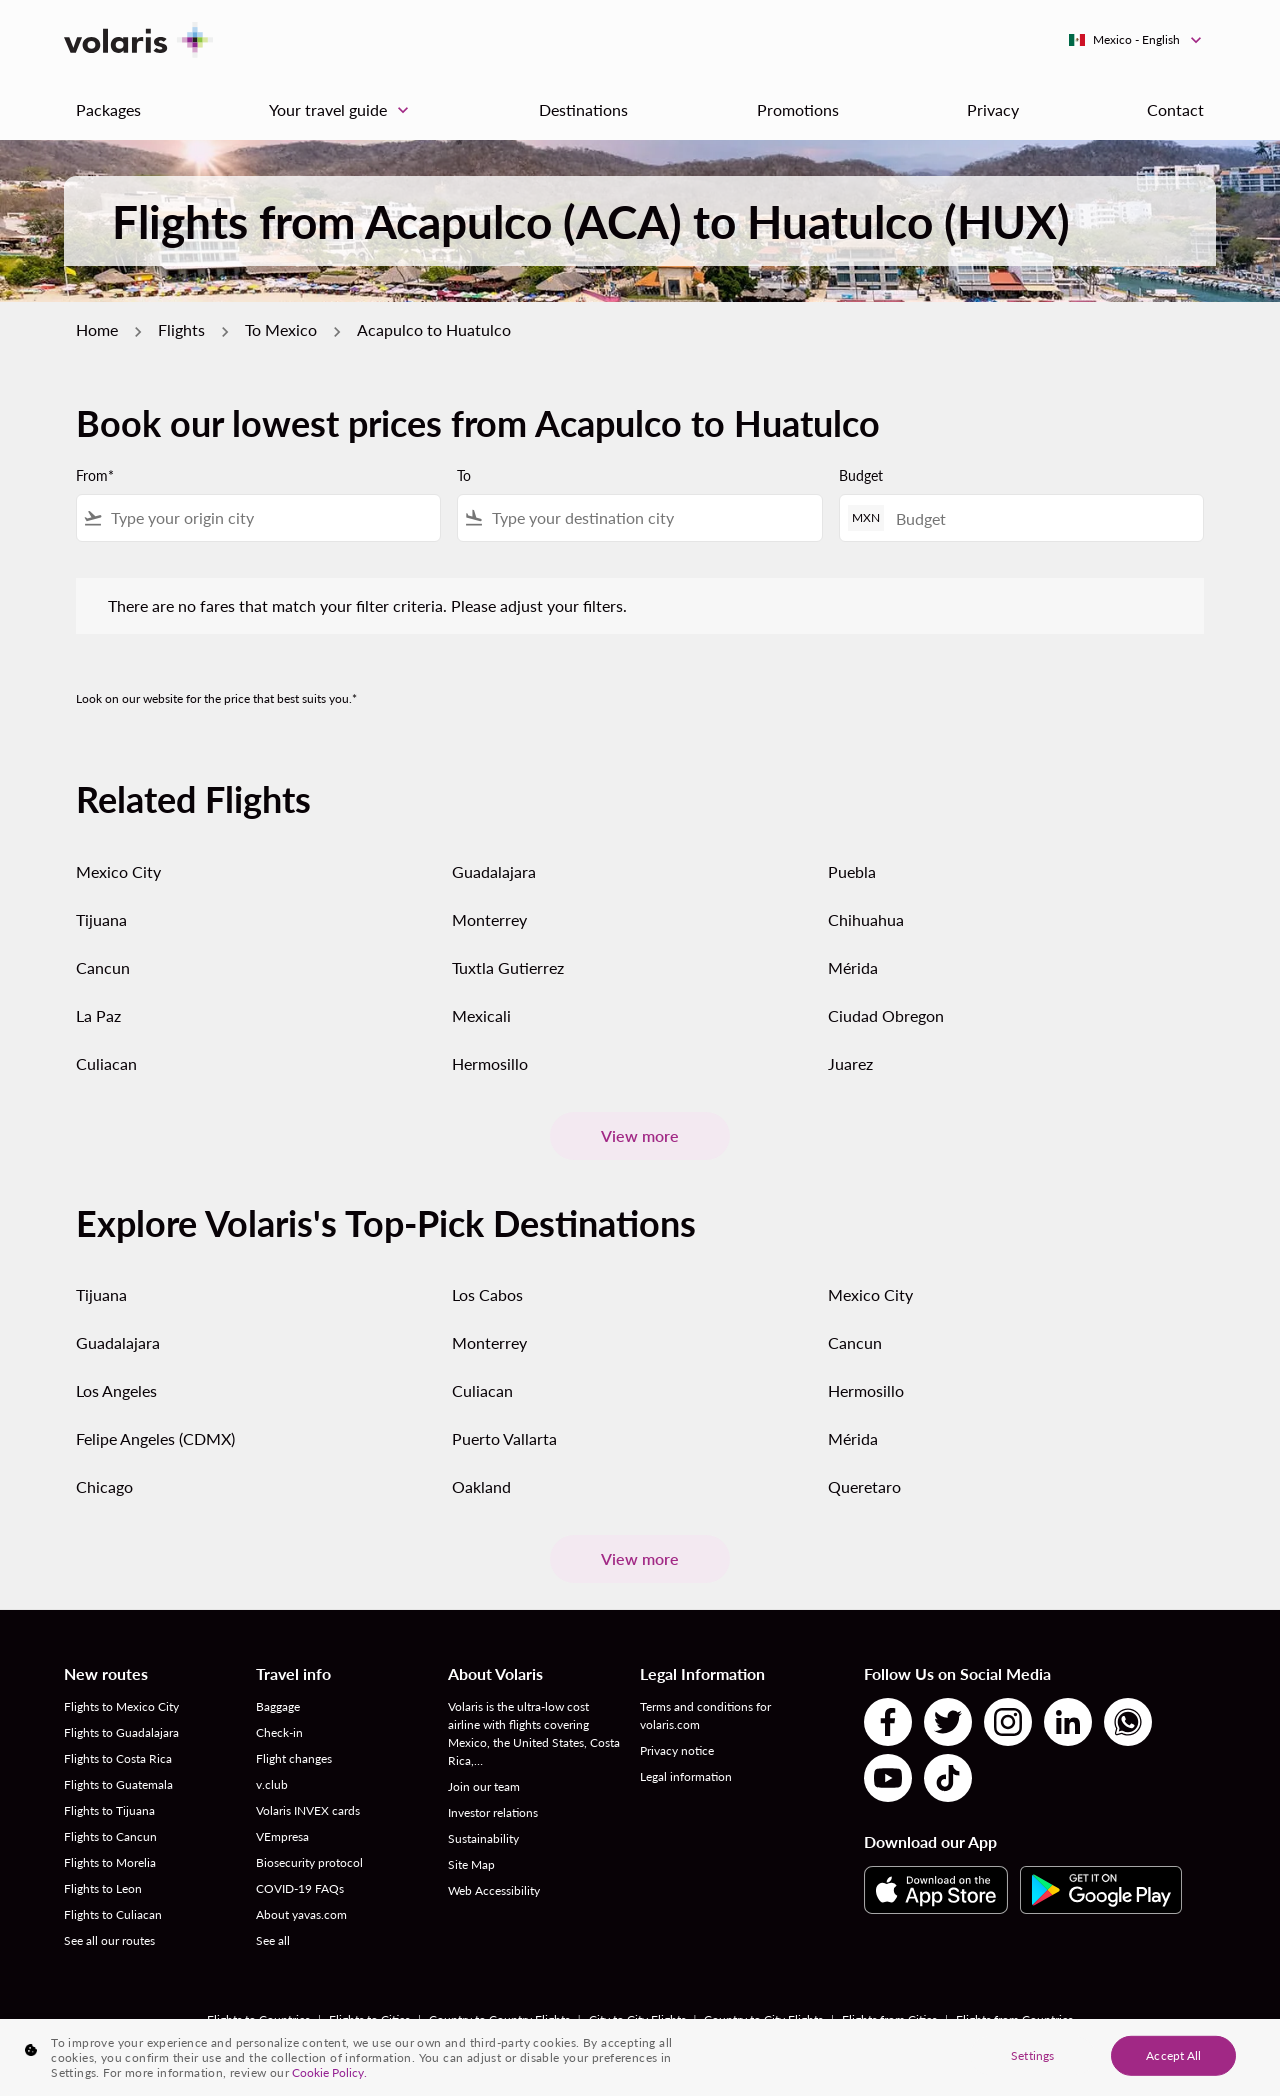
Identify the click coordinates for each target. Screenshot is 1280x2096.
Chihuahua (866, 919)
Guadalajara (494, 871)
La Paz (98, 1015)
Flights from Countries (1014, 2019)
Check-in (279, 1732)
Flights (181, 329)
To (464, 475)
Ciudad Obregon (886, 1015)
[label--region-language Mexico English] (1136, 40)
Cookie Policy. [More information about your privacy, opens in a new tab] (329, 2077)
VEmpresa (282, 1836)
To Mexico (281, 329)
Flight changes (294, 1758)
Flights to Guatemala (118, 1784)
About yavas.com (301, 1914)
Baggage (278, 1706)
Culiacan (106, 1063)
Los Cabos (487, 1294)
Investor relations (493, 1812)
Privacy (993, 109)
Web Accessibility (494, 1890)
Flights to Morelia (110, 1862)
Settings (1032, 2060)
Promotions (798, 109)
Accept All (1173, 2060)
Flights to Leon (103, 1888)
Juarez (850, 1063)
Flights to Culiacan (113, 1914)
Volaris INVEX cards (308, 1810)
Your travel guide (344, 110)
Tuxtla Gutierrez (508, 967)
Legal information (686, 1776)
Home (97, 329)
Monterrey (489, 919)
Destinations (583, 109)
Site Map (471, 1864)
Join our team (484, 1786)
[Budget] (1039, 518)
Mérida (853, 967)
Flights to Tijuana (109, 1810)
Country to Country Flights (499, 2019)
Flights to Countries (258, 2019)
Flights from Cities (889, 2019)
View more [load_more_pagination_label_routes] (640, 1135)
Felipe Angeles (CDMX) (155, 1438)
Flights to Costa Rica (118, 1758)
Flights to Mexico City (121, 1706)
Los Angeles (116, 1390)
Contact (1175, 109)
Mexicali (481, 1015)
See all (273, 1940)
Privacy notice (677, 1750)
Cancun (103, 967)
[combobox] (271, 518)
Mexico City (118, 871)
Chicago (104, 1486)
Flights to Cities (369, 2019)
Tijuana (101, 919)
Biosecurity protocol (309, 1862)
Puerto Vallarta (504, 1438)
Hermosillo (490, 1063)
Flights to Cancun (110, 1836)
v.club (272, 1784)
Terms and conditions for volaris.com (705, 1715)
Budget (861, 475)
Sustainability (483, 1838)
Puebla (852, 871)
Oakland (481, 1486)
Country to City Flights (763, 2019)
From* (95, 475)
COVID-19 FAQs (300, 1888)
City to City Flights (637, 2019)
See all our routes (109, 1940)
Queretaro (864, 1486)
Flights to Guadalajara (121, 1732)
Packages (108, 109)
